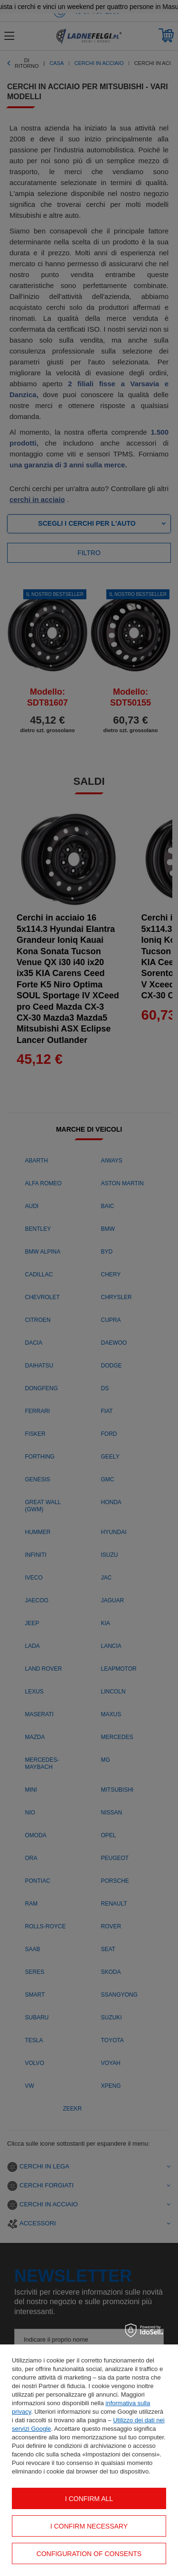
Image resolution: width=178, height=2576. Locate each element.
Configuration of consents (89, 2553)
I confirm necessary (89, 2526)
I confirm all (89, 2498)
